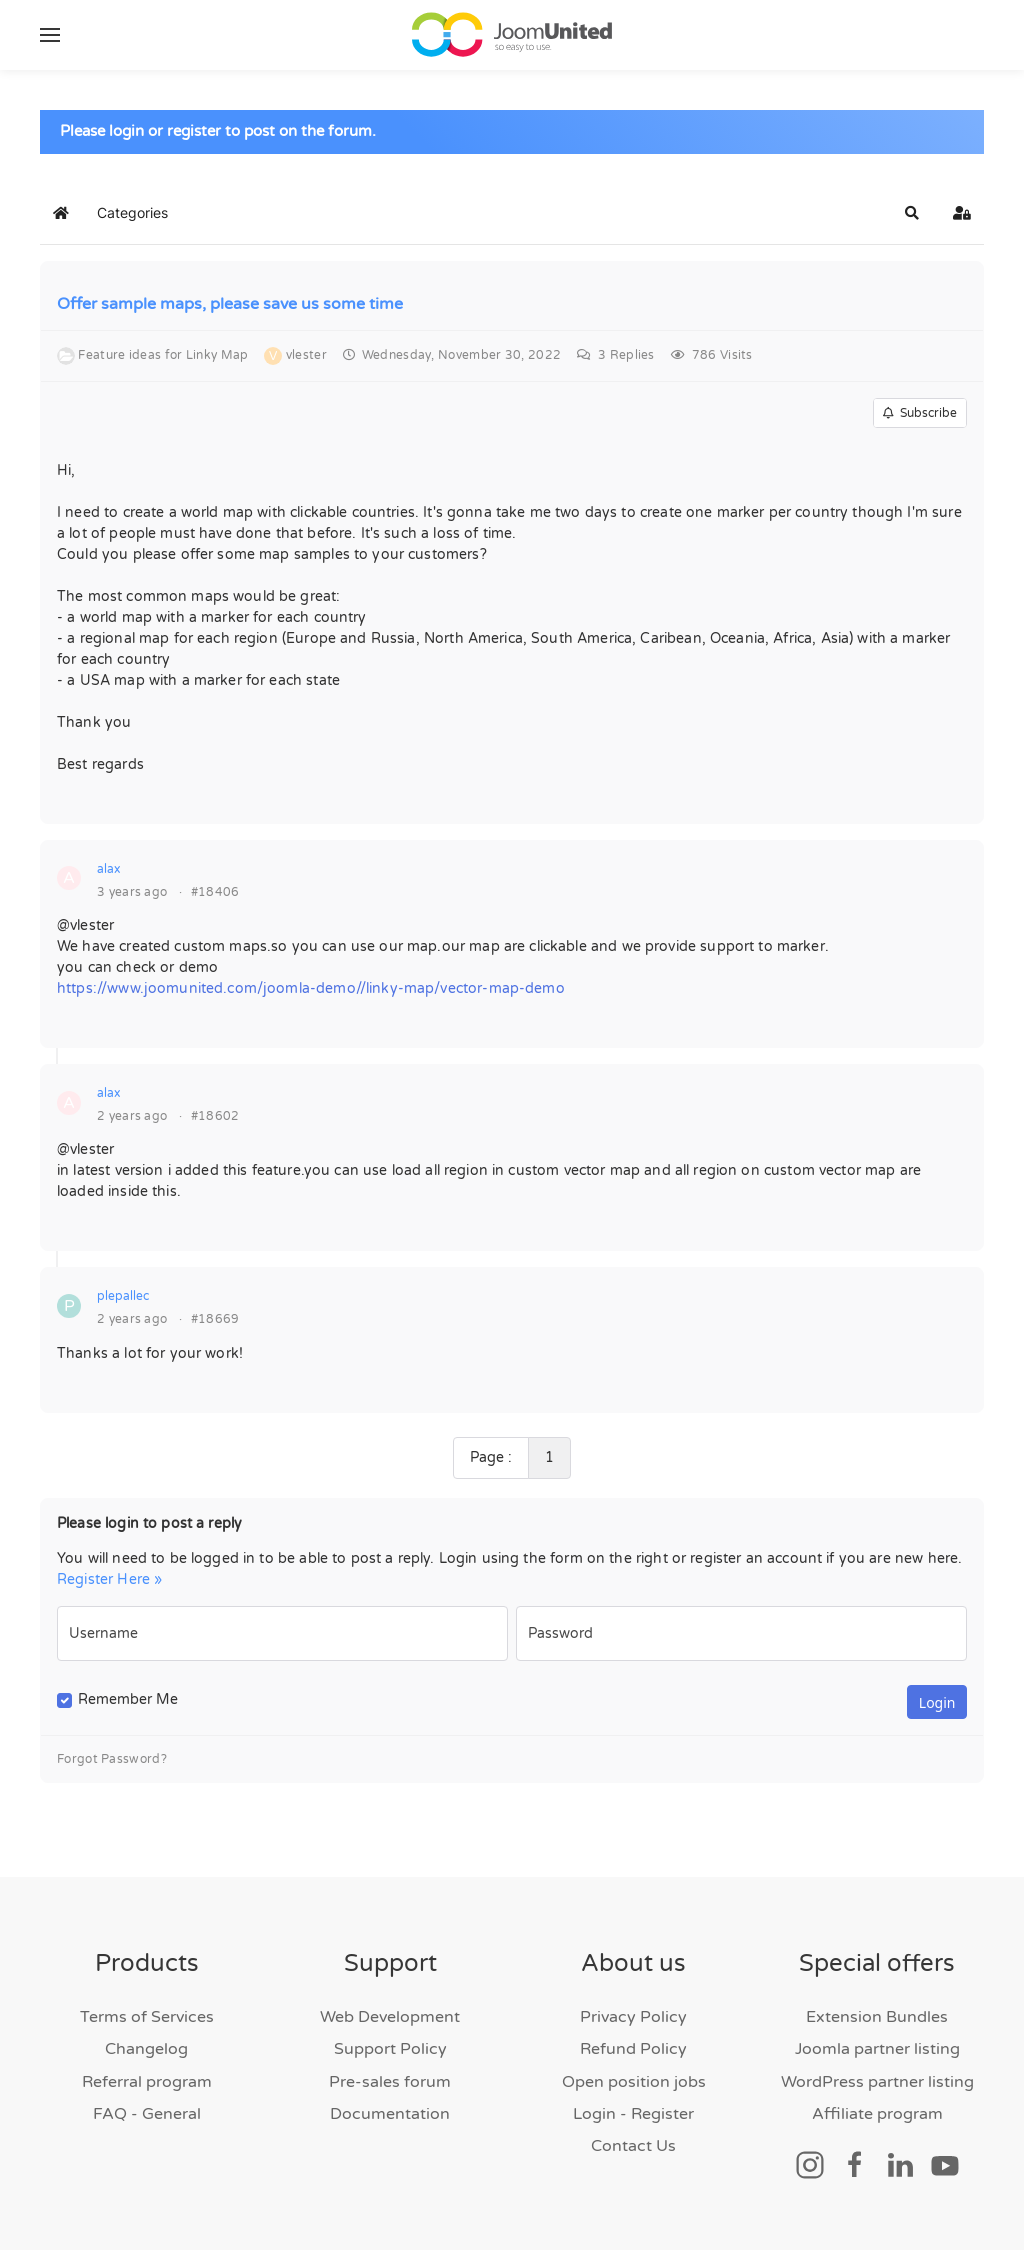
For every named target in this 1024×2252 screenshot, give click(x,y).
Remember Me (128, 1701)
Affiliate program (877, 2116)
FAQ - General (147, 2116)
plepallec (123, 1298)
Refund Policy (633, 2051)
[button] (50, 35)
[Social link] (810, 2166)
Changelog (146, 2051)
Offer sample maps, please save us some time (230, 306)
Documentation (390, 2116)
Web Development (390, 2019)
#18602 (215, 1118)
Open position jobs (634, 2084)
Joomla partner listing (877, 2051)
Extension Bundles (877, 2019)
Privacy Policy (633, 2019)
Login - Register (633, 2116)
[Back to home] (512, 35)
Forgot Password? (112, 1761)
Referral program (147, 2084)
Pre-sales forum (390, 2084)
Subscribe (920, 415)
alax (108, 871)
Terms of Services (147, 2019)
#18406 (215, 894)
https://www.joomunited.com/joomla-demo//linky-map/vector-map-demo (311, 990)
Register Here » (109, 1581)
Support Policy (390, 2051)
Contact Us (633, 2148)
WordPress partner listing (877, 2084)
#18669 (215, 1321)
